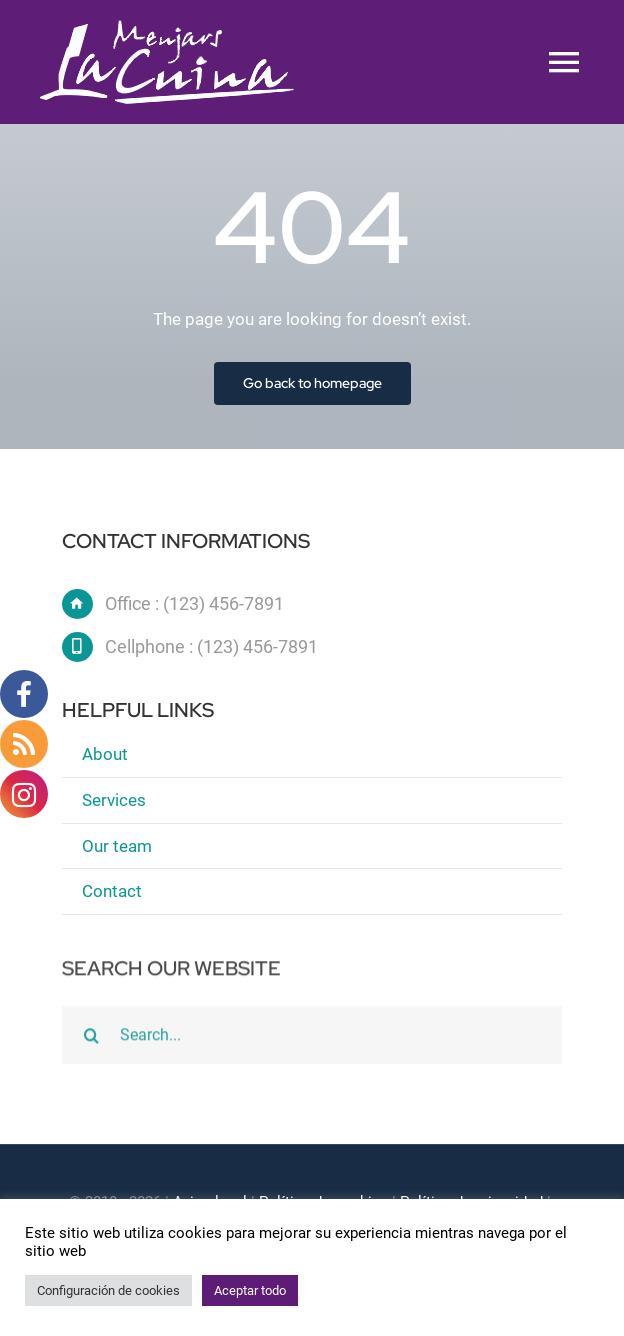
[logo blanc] (167, 28)
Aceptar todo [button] (250, 1290)
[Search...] (312, 1043)
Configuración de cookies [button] (108, 1290)
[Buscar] (91, 1043)
